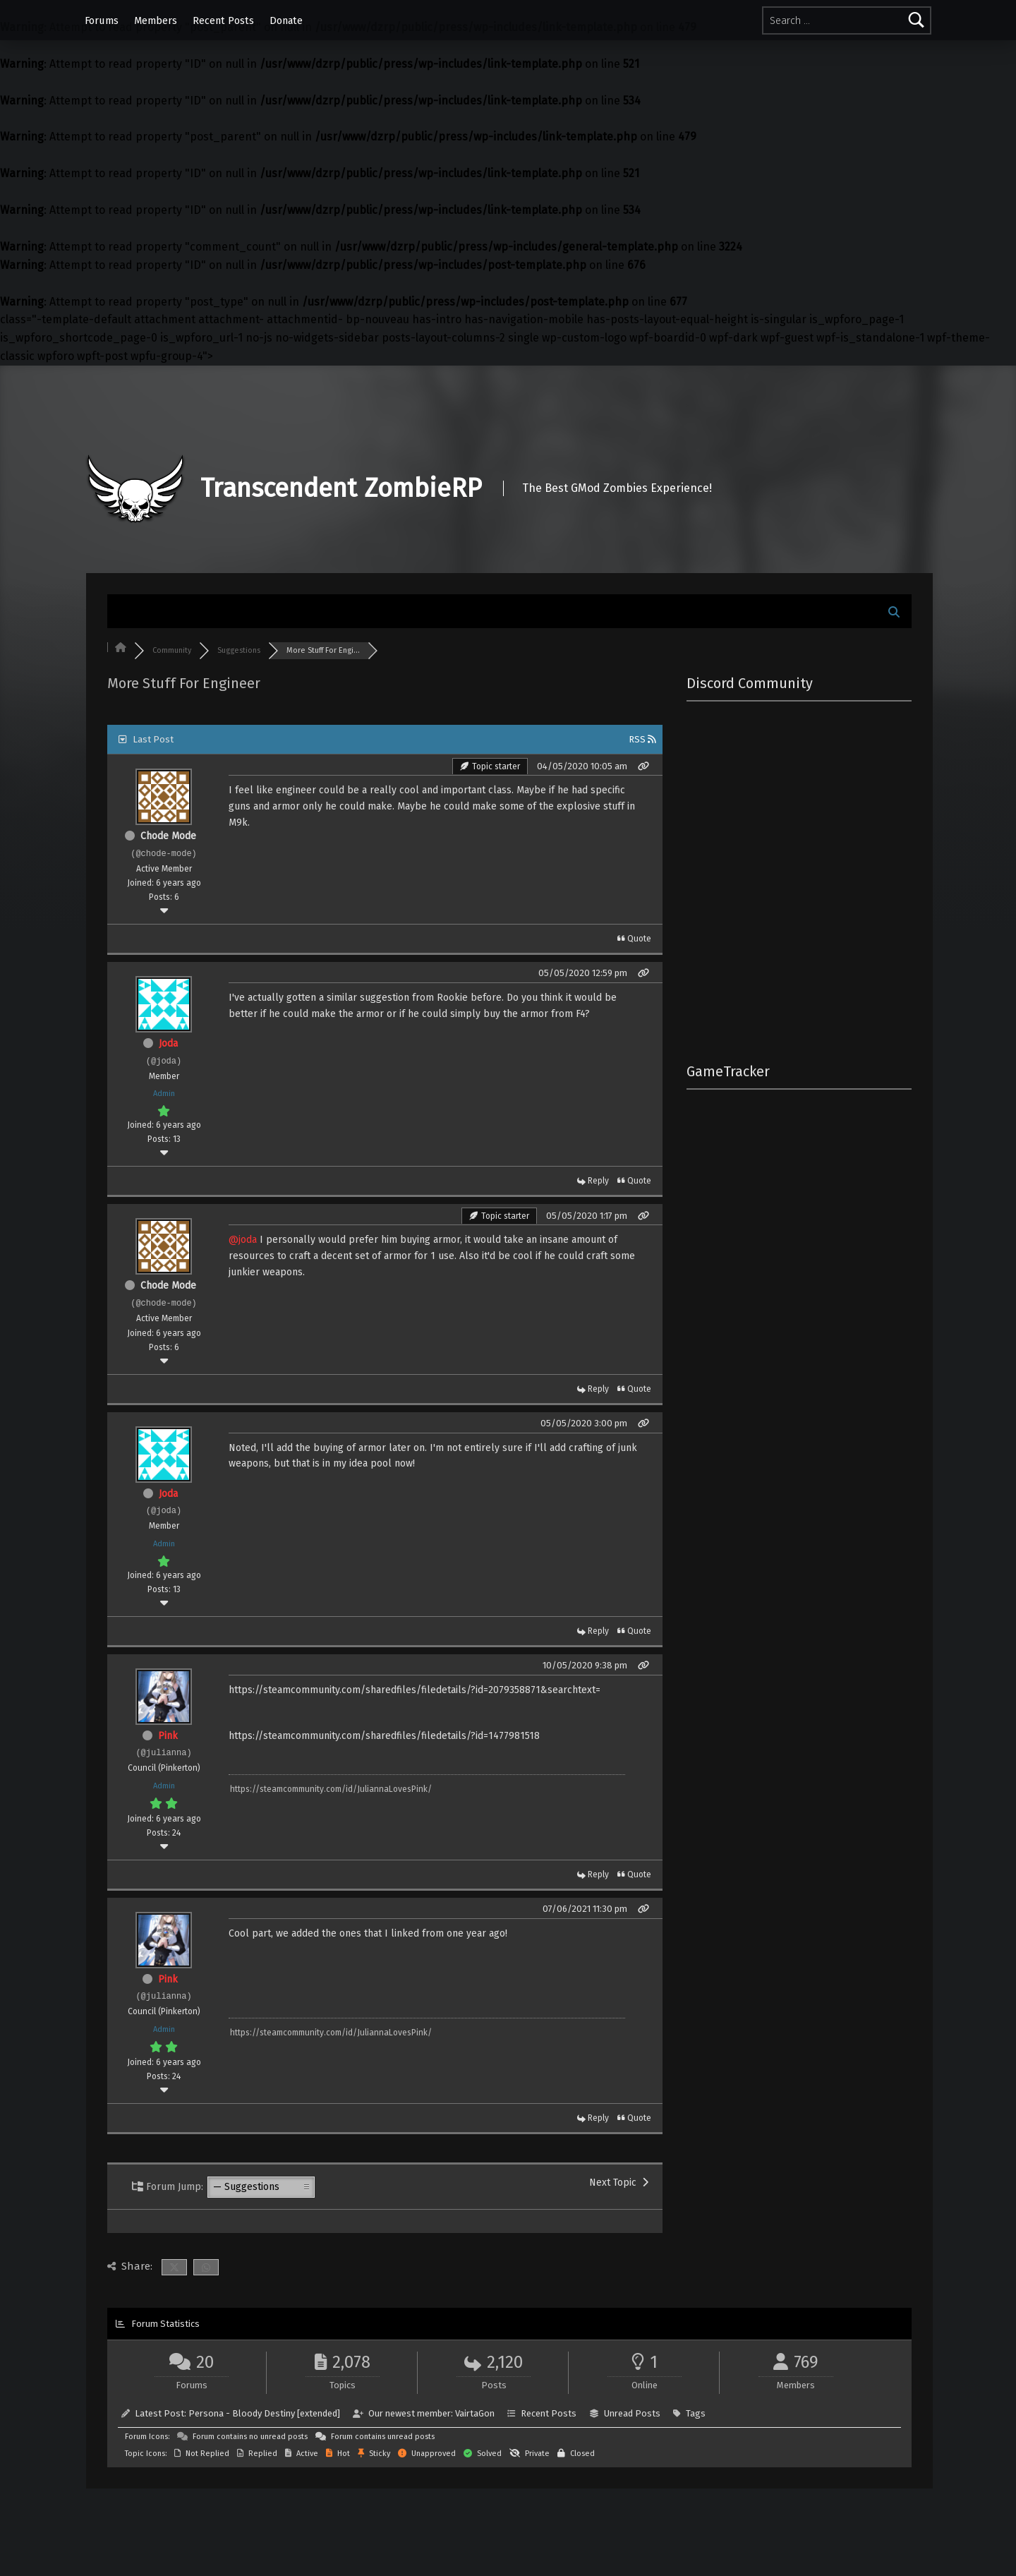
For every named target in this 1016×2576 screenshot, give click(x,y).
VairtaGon (475, 2413)
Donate (286, 20)
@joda (243, 1240)
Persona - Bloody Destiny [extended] (264, 2413)
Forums (102, 20)
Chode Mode (168, 836)
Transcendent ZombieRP (341, 488)
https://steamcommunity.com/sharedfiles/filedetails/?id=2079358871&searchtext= (414, 1690)
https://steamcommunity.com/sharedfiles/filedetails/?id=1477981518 (384, 1736)
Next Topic (618, 2183)
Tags (696, 2413)
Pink (168, 1736)
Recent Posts (223, 20)
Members (155, 20)
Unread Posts (632, 2413)
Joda (168, 1043)
